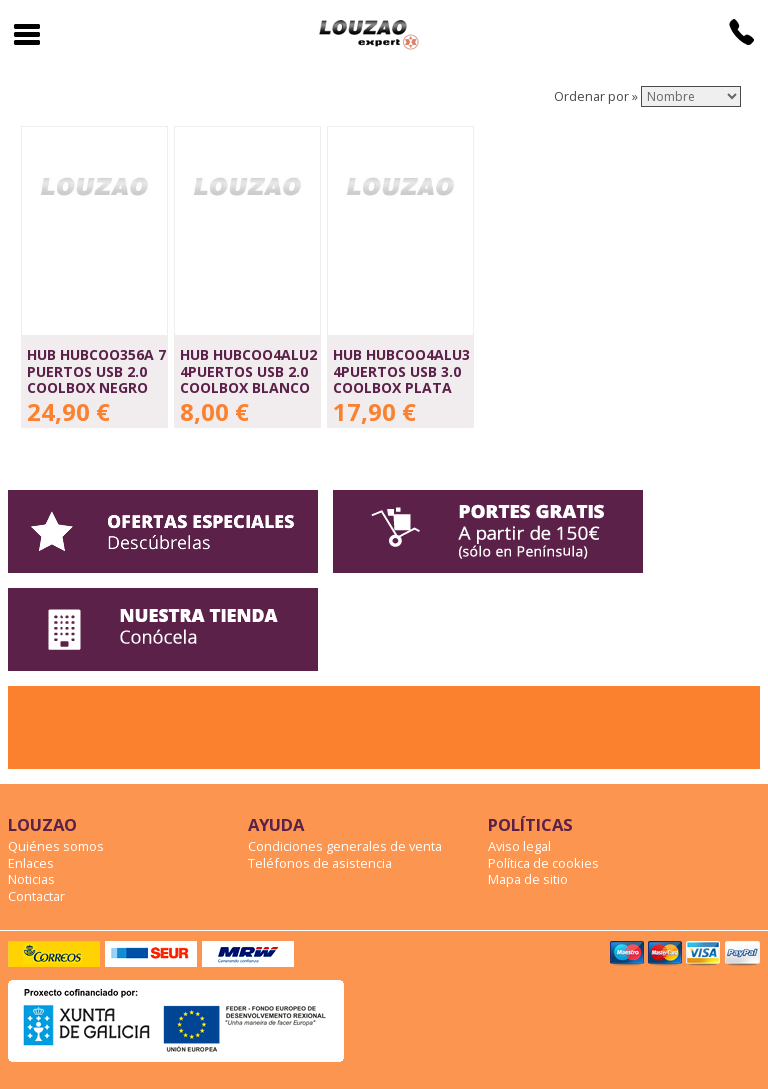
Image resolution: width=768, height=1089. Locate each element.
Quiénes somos (56, 846)
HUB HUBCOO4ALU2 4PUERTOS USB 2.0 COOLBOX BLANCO (248, 371)
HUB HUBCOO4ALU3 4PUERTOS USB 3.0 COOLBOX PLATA (401, 371)
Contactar (36, 896)
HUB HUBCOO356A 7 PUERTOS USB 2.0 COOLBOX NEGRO (96, 371)
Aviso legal (519, 846)
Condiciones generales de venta (345, 846)
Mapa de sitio (528, 879)
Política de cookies (543, 863)
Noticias (31, 879)
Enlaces (31, 863)
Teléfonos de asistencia (320, 863)
